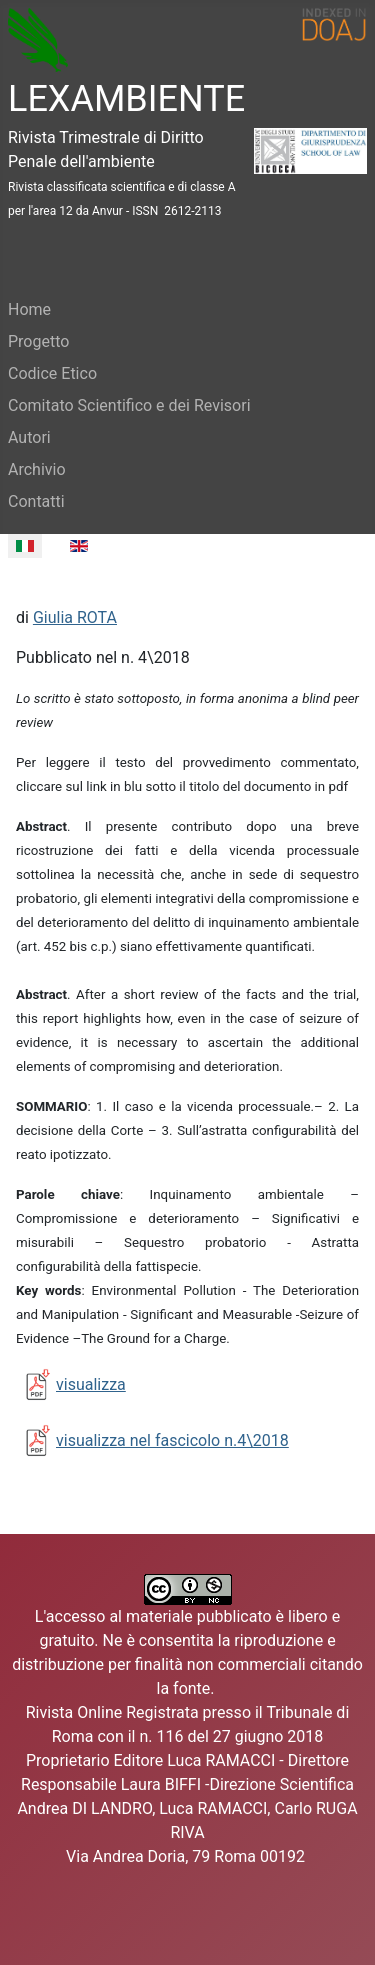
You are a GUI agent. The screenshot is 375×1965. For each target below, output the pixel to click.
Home (29, 309)
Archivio (37, 469)
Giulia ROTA (75, 617)
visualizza (91, 1384)
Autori (29, 437)
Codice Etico (52, 373)
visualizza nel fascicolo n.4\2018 (172, 1440)
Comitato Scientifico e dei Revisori (129, 405)
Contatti (36, 501)
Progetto (38, 341)
